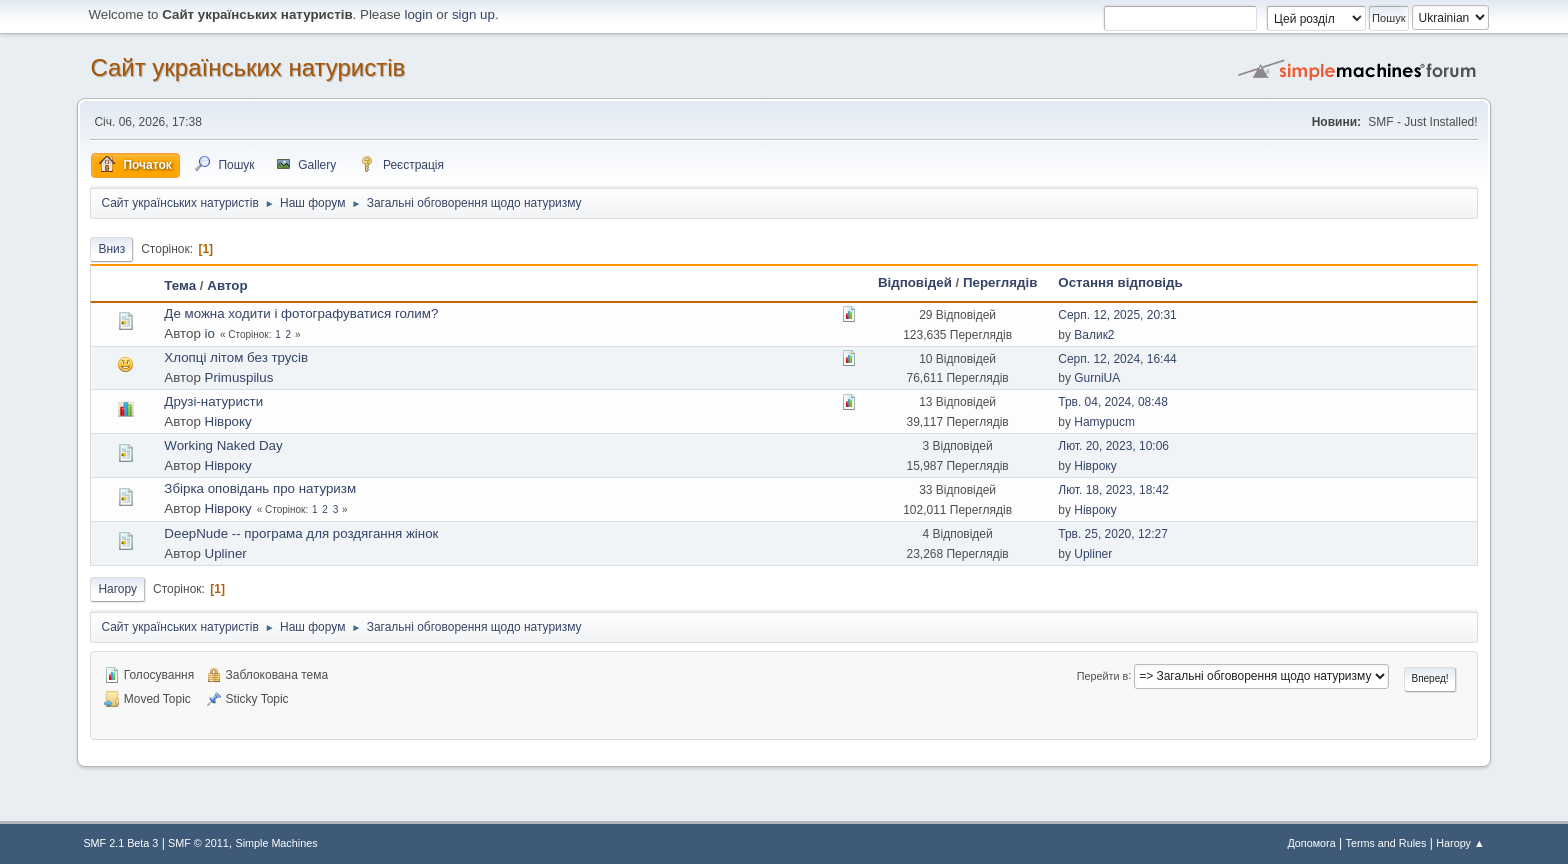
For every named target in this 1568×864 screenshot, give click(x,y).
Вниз (111, 249)
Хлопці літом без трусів (236, 357)
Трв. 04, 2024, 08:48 (1113, 402)
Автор (227, 285)
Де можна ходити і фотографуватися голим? (301, 313)
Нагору (117, 589)
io (210, 333)
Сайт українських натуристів (247, 67)
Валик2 (1094, 335)
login (418, 14)
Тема (180, 285)
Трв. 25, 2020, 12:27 (1113, 534)
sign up (473, 14)
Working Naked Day (223, 445)
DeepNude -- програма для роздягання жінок (301, 533)
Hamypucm (1104, 422)
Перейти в (1102, 675)
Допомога (1311, 843)
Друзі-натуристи (213, 401)
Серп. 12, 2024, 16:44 (1117, 359)
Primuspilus (239, 377)
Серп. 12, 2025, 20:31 (1117, 315)
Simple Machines (276, 843)
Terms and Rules (1386, 843)
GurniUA (1097, 378)
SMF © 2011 (198, 843)
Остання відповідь (1120, 282)
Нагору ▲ (1460, 843)
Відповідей (915, 282)
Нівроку (228, 421)
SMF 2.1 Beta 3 (120, 843)
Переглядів (1000, 282)
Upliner (226, 553)
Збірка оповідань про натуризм (260, 488)
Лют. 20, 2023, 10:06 (1113, 446)
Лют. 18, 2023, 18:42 (1113, 490)
